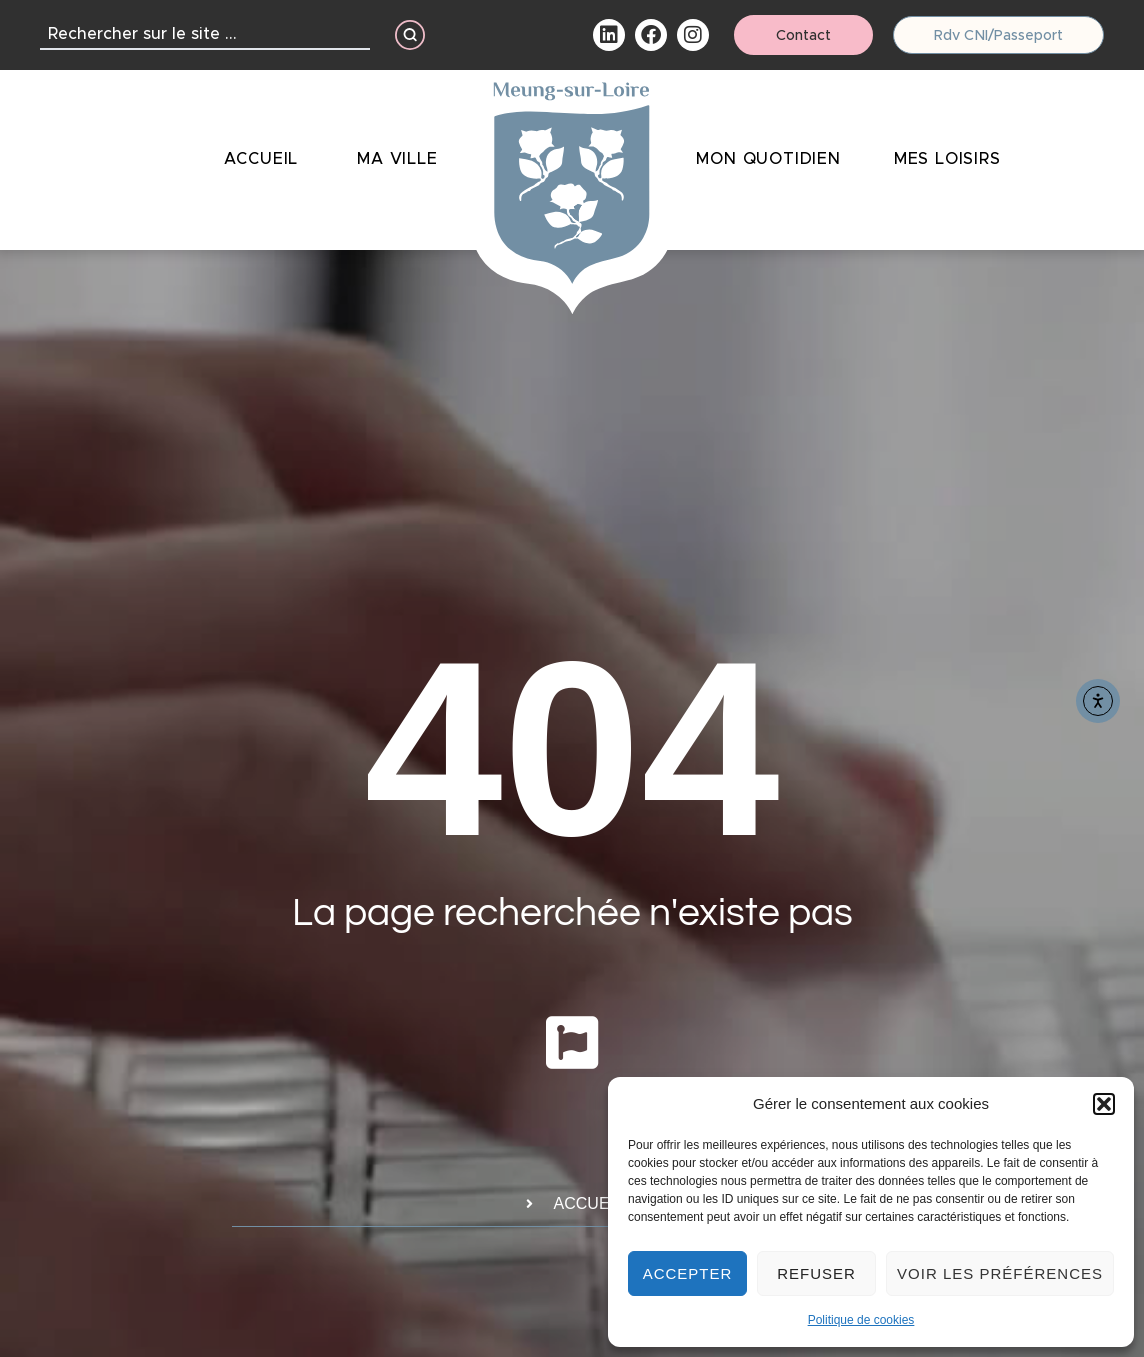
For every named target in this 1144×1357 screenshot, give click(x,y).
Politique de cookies (861, 1320)
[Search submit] (410, 35)
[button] (1104, 1104)
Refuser (816, 1273)
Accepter (688, 1273)
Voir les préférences (1000, 1273)
